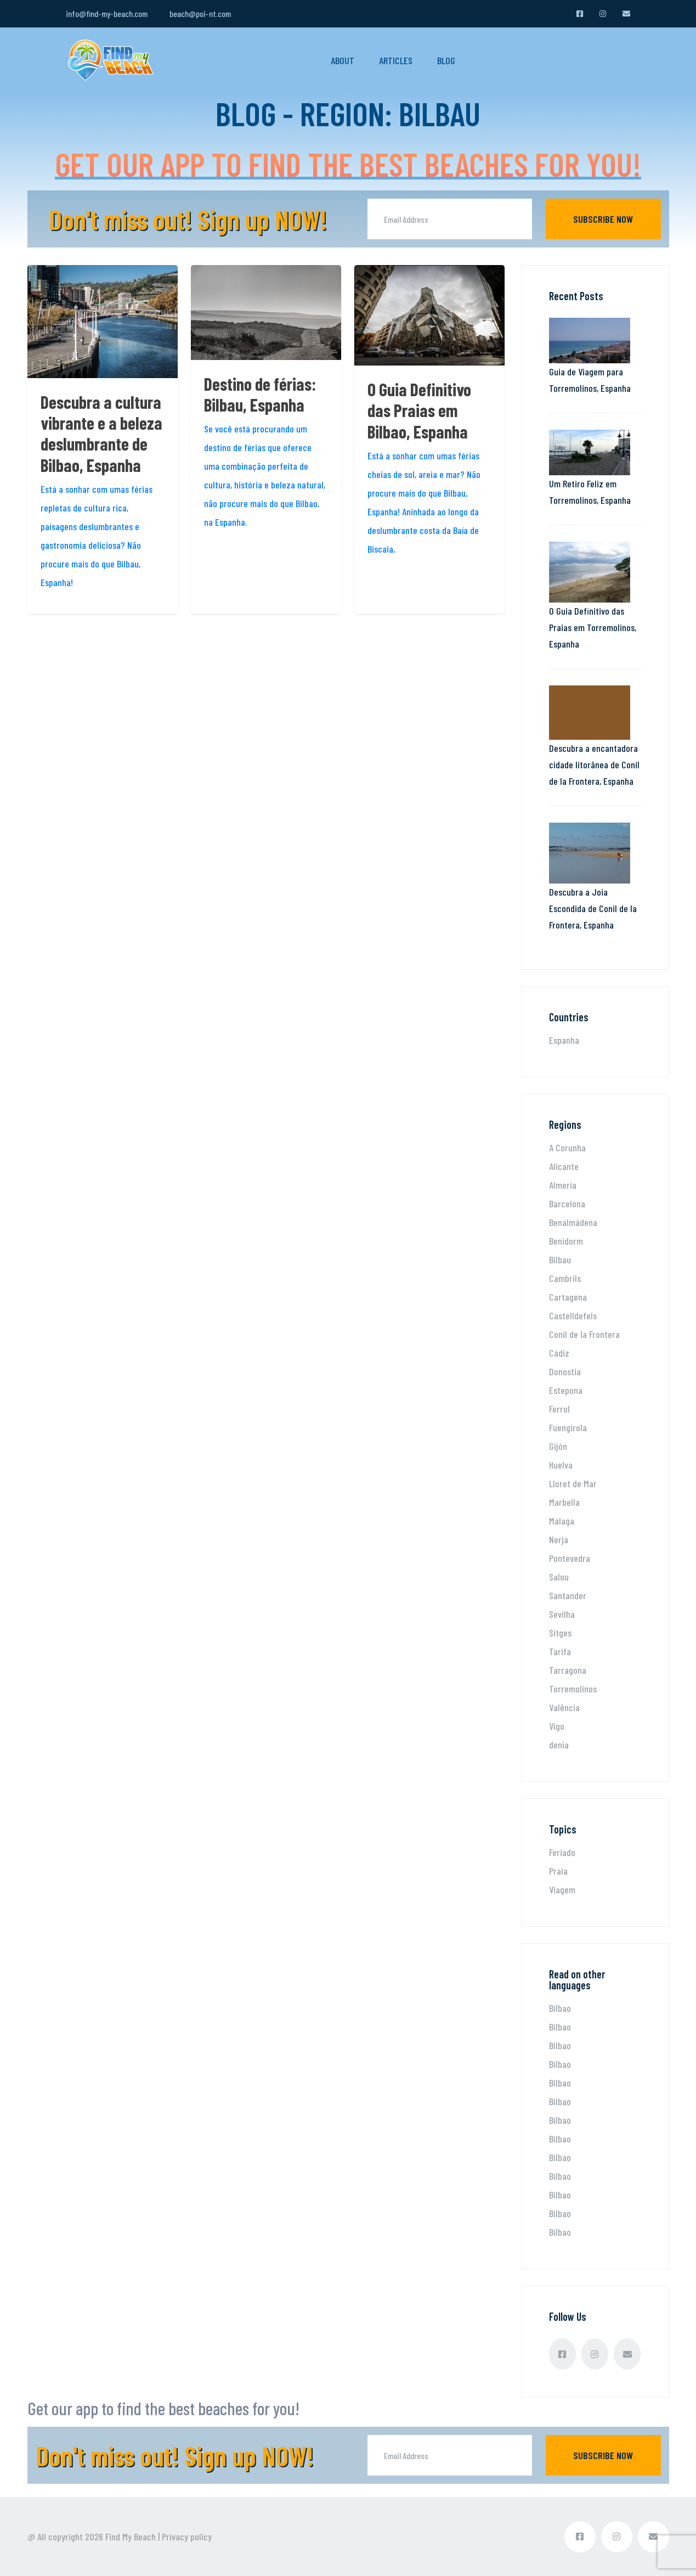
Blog (446, 60)
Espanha (564, 1040)
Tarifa (560, 1651)
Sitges (560, 1633)
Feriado (562, 1852)
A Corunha (567, 1147)
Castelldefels (573, 1315)
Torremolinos (573, 1689)
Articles (395, 60)
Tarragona (567, 1670)
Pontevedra (569, 1558)
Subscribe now (603, 219)
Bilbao (560, 2008)
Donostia (565, 1371)
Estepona (565, 1390)
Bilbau (560, 1259)
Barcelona (567, 1203)
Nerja (558, 1539)
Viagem (562, 1889)
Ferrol (559, 1409)
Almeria (562, 1185)
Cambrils (565, 1278)
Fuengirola (568, 1427)
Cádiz (559, 1353)
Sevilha (562, 1614)
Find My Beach (130, 2536)
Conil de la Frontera (584, 1334)
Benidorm (566, 1241)
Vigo (556, 1726)
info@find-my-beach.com (107, 13)
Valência (564, 1707)
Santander (567, 1595)
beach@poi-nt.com (200, 13)
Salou (559, 1577)
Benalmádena (573, 1222)
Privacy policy (187, 2536)
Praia (558, 1871)
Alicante (564, 1166)
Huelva (561, 1465)
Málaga (561, 1521)
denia (559, 1745)
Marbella (564, 1502)
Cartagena (568, 1297)
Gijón (558, 1446)
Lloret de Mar (573, 1483)
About (342, 60)
